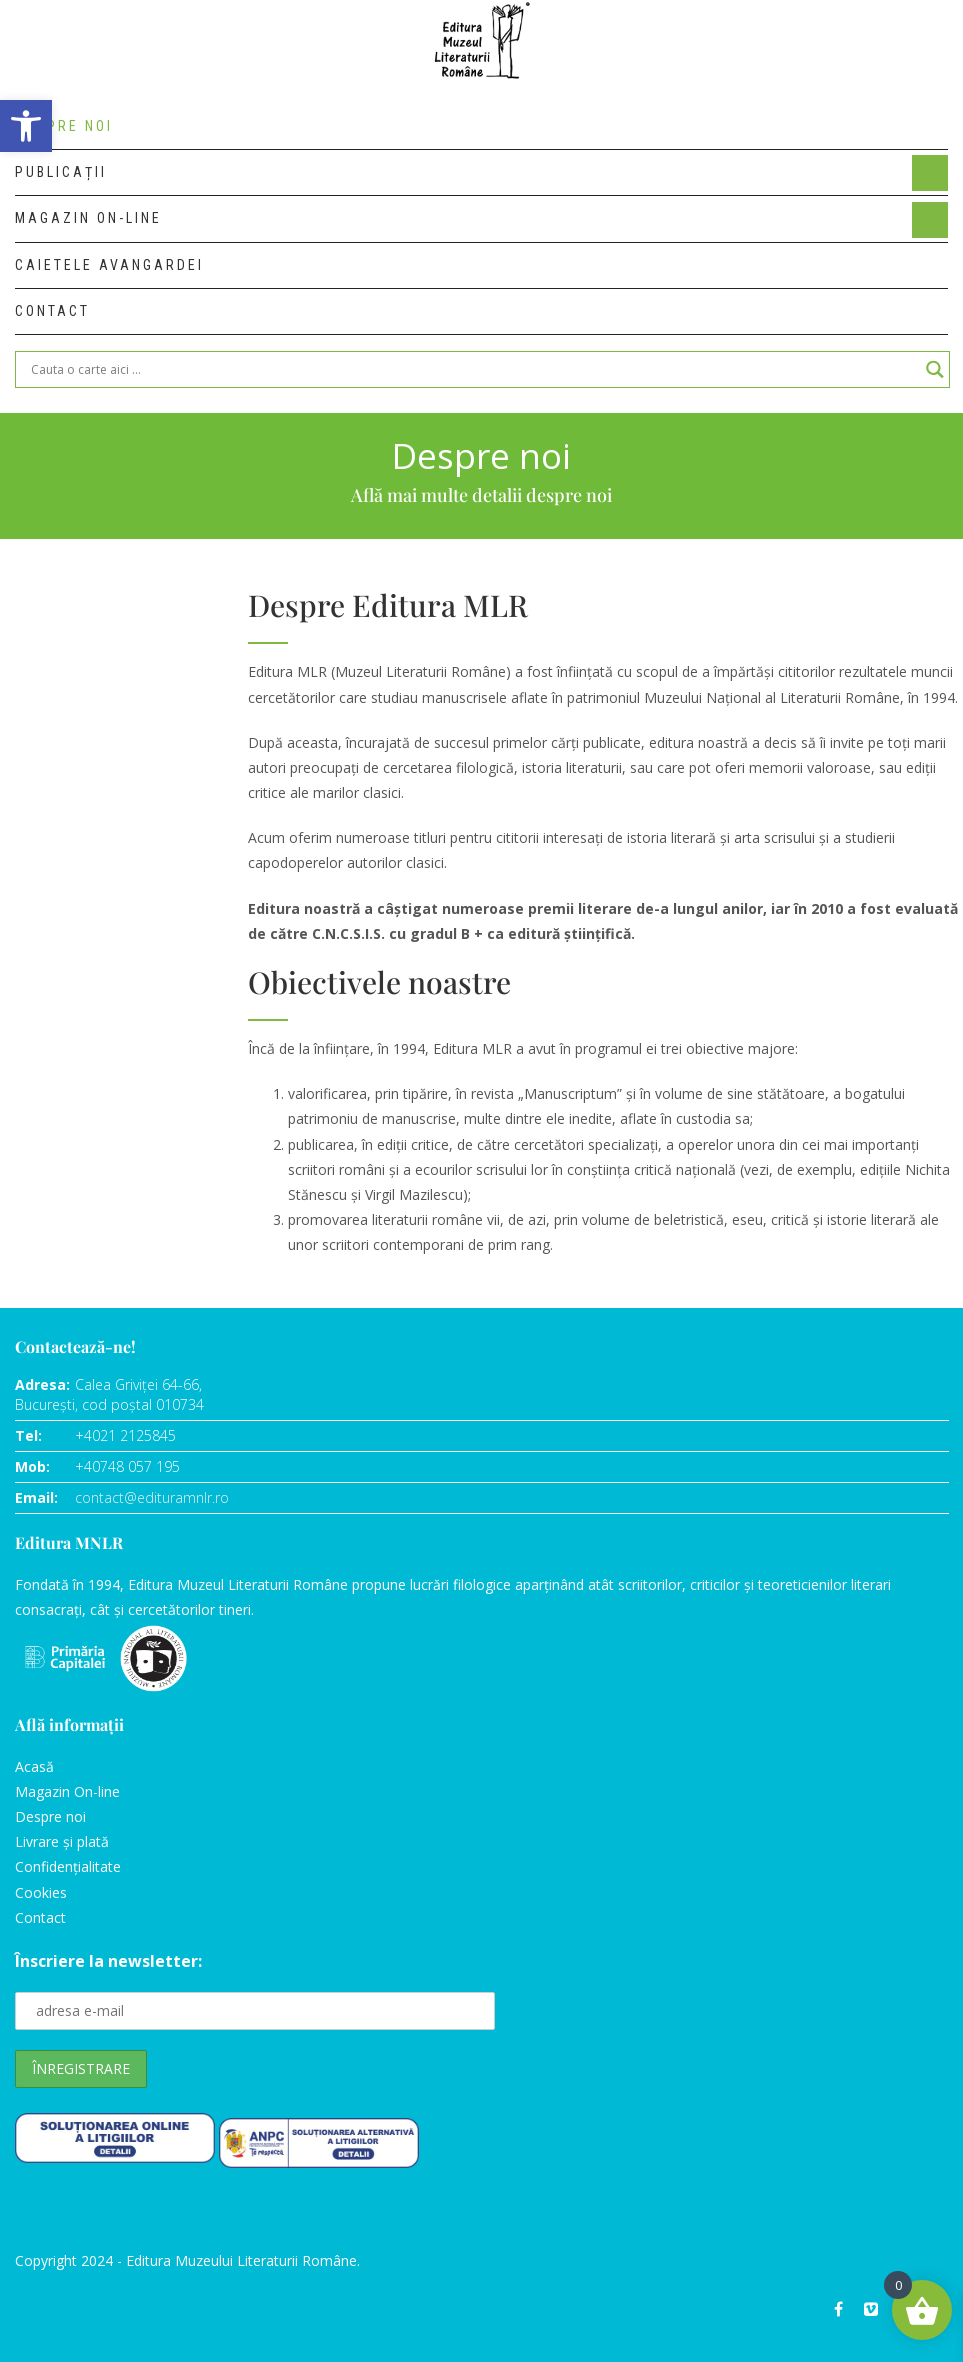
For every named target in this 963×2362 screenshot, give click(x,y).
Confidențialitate (68, 1866)
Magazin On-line (67, 1791)
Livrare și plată (62, 1841)
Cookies (41, 1892)
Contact (40, 1917)
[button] (26, 126)
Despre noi (50, 1816)
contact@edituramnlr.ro (152, 1497)
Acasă (34, 1766)
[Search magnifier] (935, 369)
